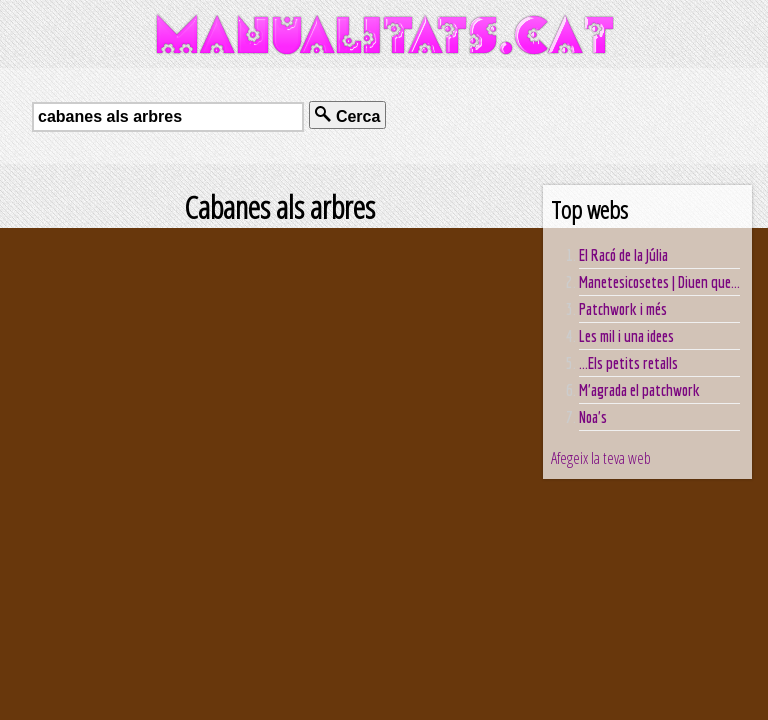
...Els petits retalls (628, 363)
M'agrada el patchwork (639, 390)
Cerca (347, 115)
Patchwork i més (623, 309)
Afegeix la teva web (601, 458)
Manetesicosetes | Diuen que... (659, 282)
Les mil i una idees (626, 336)
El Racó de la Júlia (623, 255)
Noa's (593, 417)
